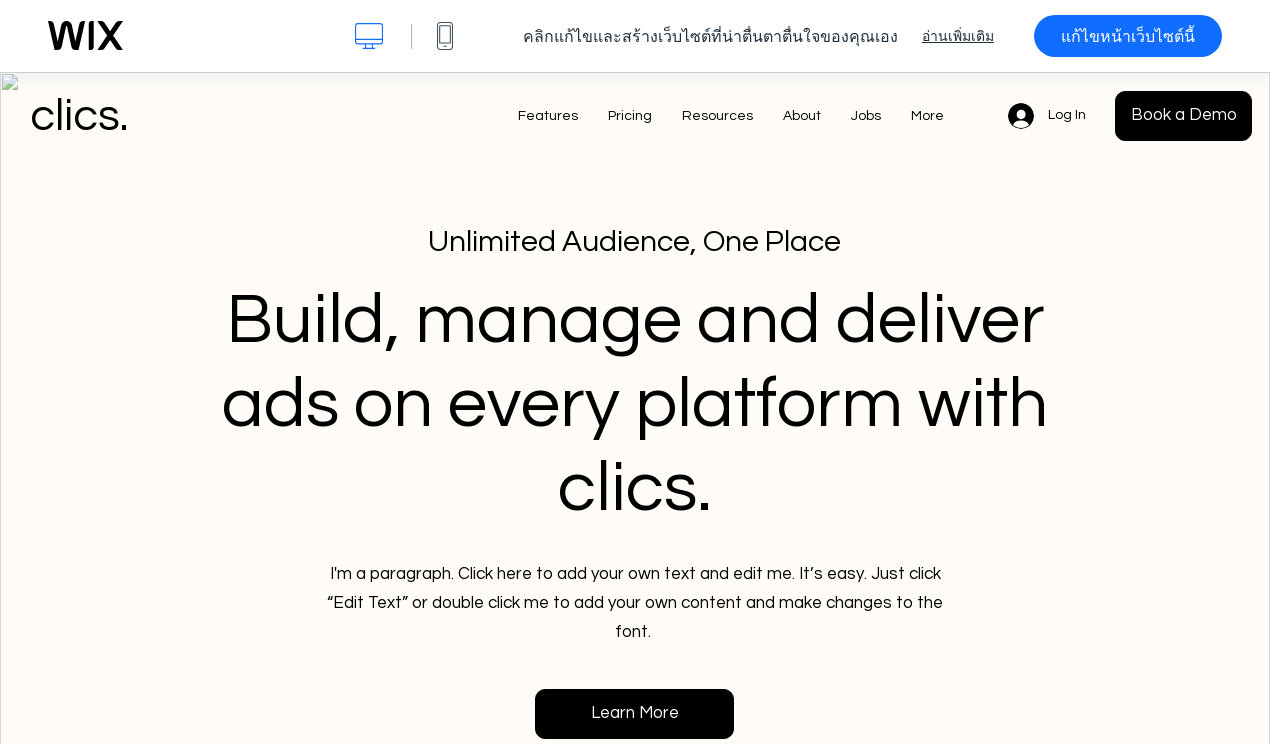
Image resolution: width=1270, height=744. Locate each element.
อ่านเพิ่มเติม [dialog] (958, 36)
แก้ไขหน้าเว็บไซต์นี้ (1128, 36)
